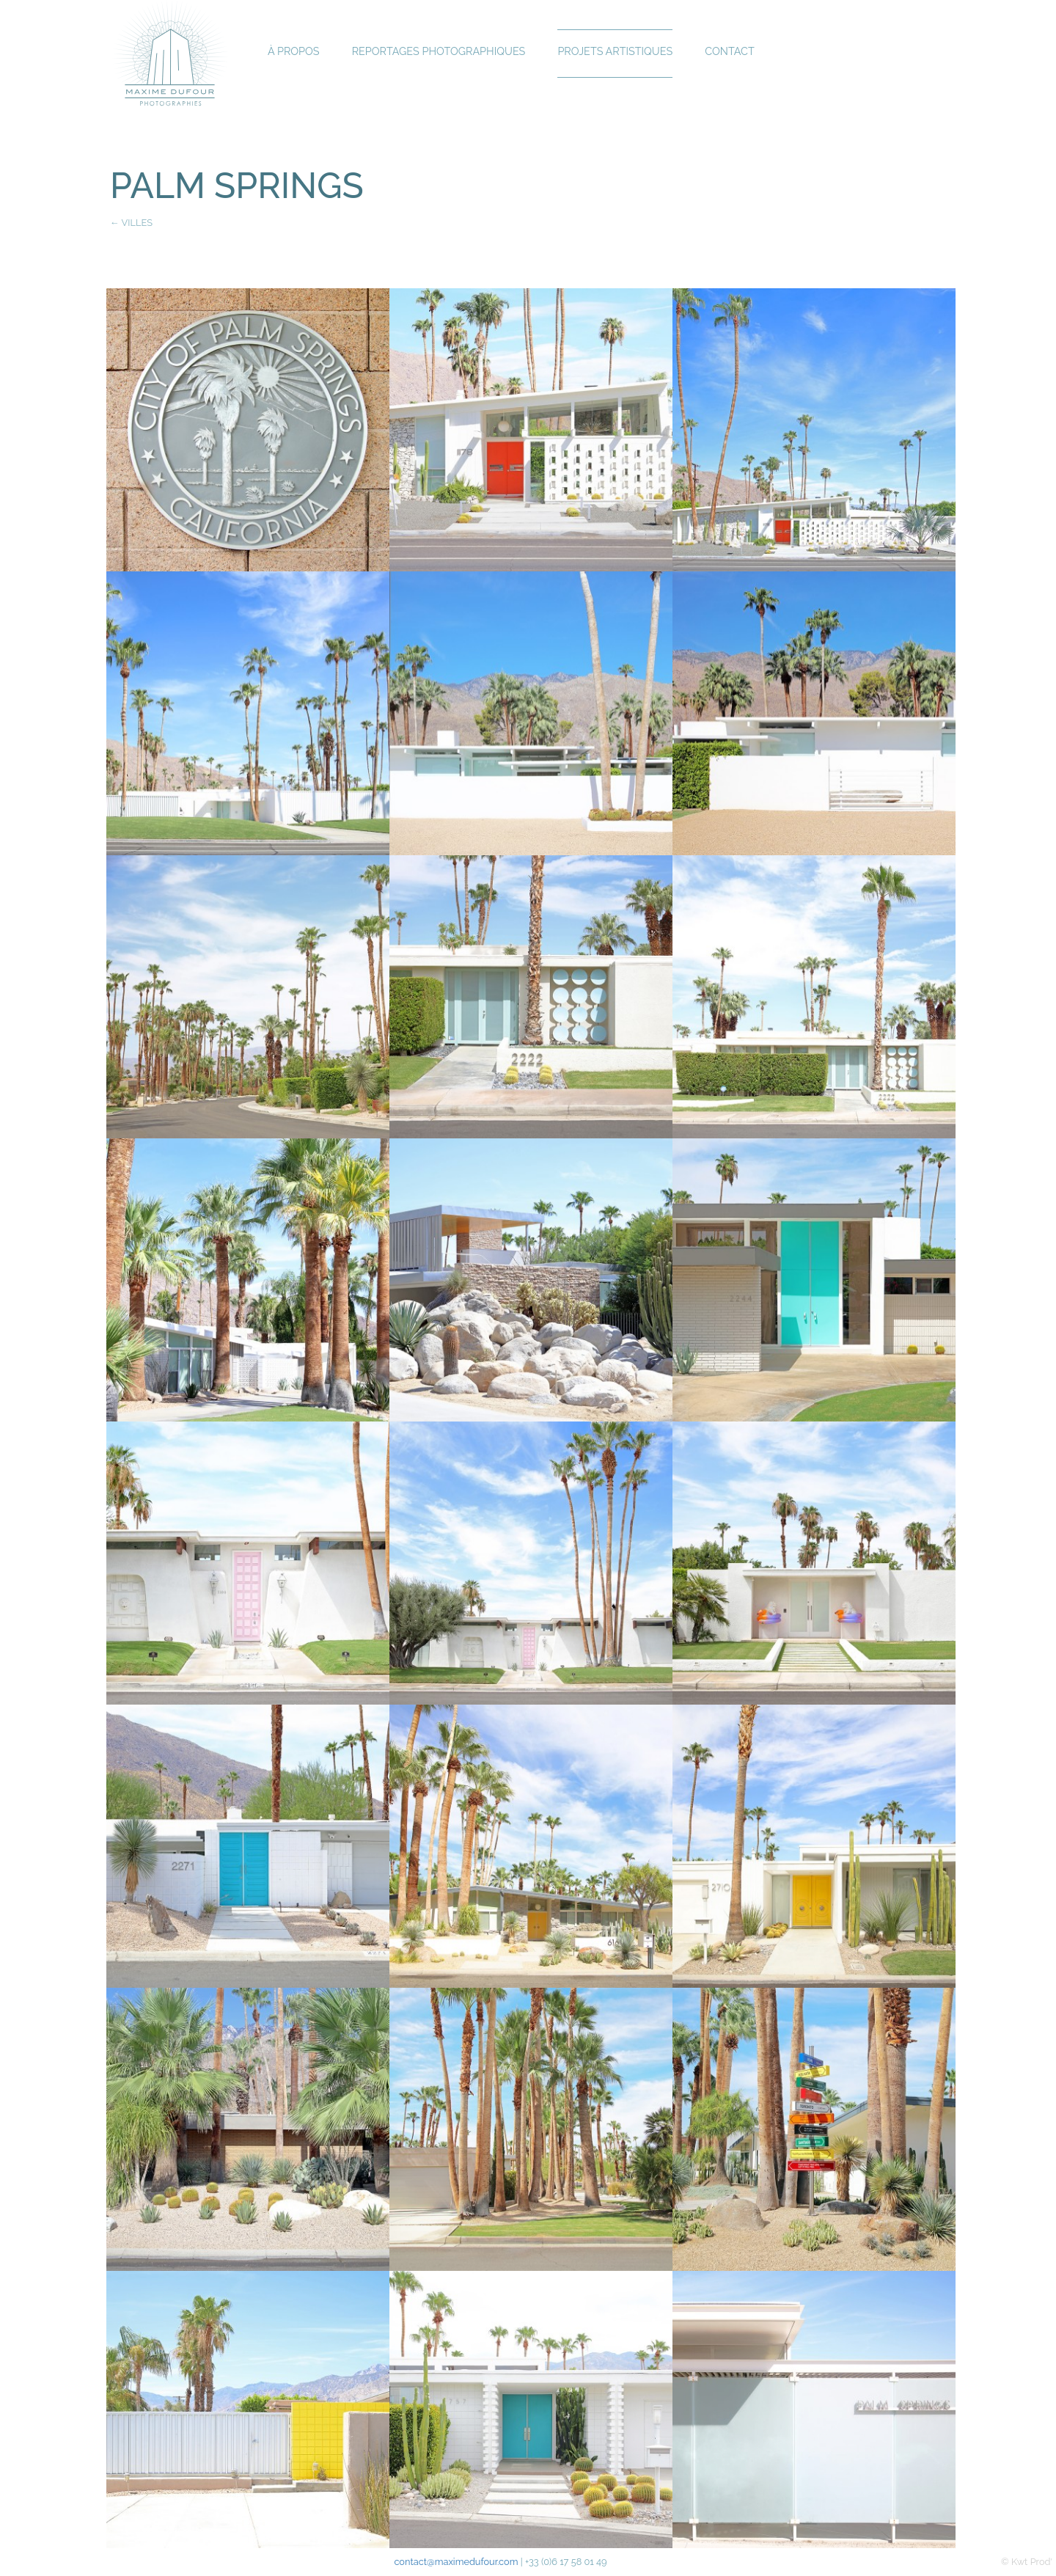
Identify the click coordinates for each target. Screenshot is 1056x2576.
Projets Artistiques (614, 51)
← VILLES (131, 222)
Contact (729, 51)
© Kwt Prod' (1026, 2561)
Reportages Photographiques (439, 51)
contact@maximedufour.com (456, 2561)
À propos (294, 51)
